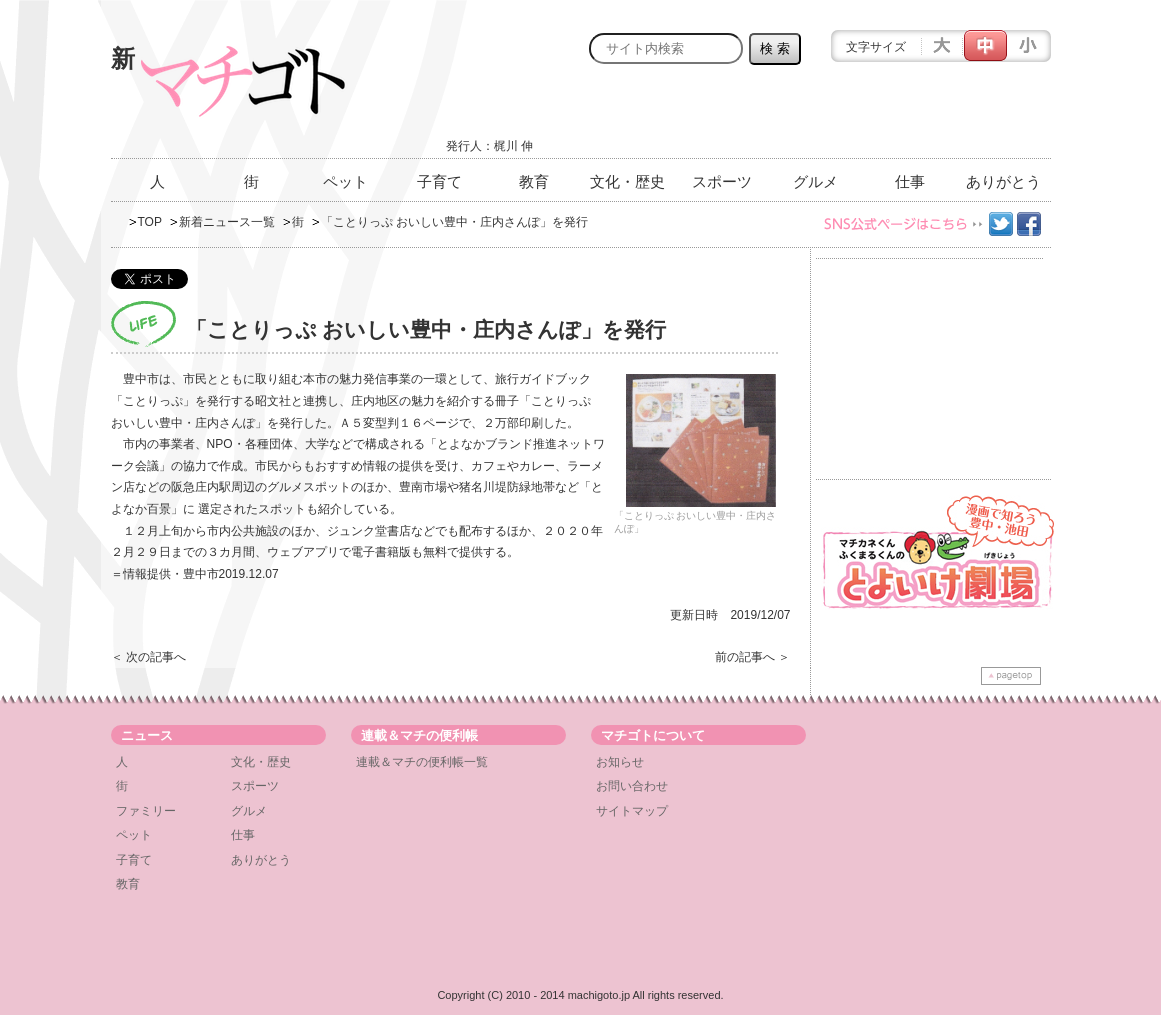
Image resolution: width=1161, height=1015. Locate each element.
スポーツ (722, 181)
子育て (439, 181)
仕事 (910, 181)
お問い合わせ (632, 786)
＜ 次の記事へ (148, 657)
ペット (345, 181)
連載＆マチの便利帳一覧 (422, 762)
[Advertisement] (817, 117)
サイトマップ (632, 811)
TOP (150, 222)
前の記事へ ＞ (752, 657)
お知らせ (620, 762)
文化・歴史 (627, 181)
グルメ (815, 181)
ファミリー (146, 811)
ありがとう (1003, 181)
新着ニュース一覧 (227, 222)
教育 (534, 181)
